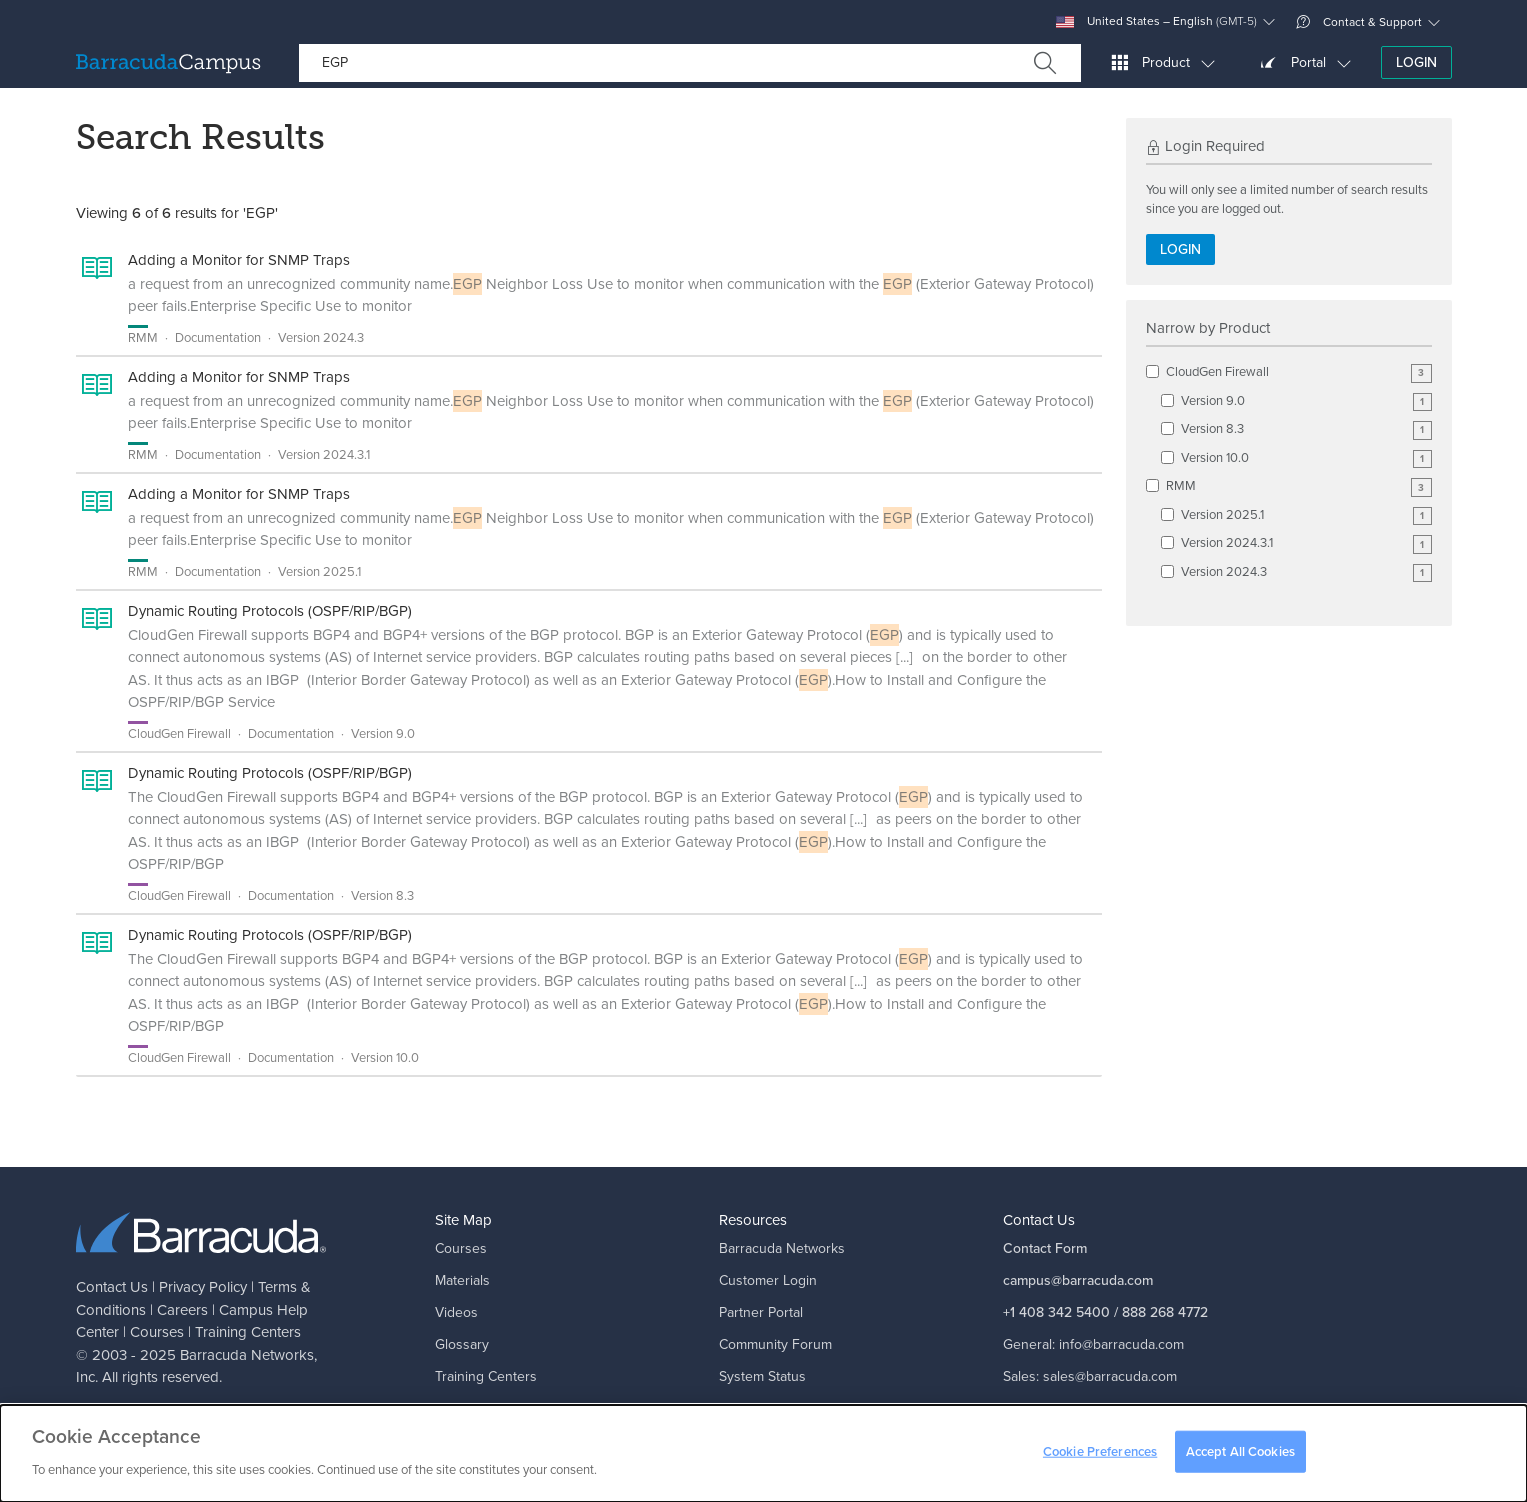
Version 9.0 (1306, 401)
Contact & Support (1359, 22)
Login (1416, 62)
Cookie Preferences (1100, 1456)
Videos (456, 1312)
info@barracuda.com (1121, 1344)
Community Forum (775, 1344)
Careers (182, 1310)
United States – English (1156, 21)
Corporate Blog (766, 1408)
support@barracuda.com (1134, 1408)
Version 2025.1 (1306, 515)
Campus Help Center (499, 1408)
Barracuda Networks (247, 1355)
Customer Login (768, 1280)
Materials (462, 1280)
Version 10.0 (1306, 458)
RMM (1299, 486)
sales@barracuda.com (1110, 1376)
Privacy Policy (203, 1287)
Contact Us (112, 1287)
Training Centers (248, 1332)
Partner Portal (761, 1312)
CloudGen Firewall (1299, 372)
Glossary (462, 1344)
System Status (762, 1376)
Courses (157, 1332)
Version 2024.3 (1306, 572)
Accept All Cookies (1240, 1456)
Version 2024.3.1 (1306, 543)
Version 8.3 (1306, 429)
